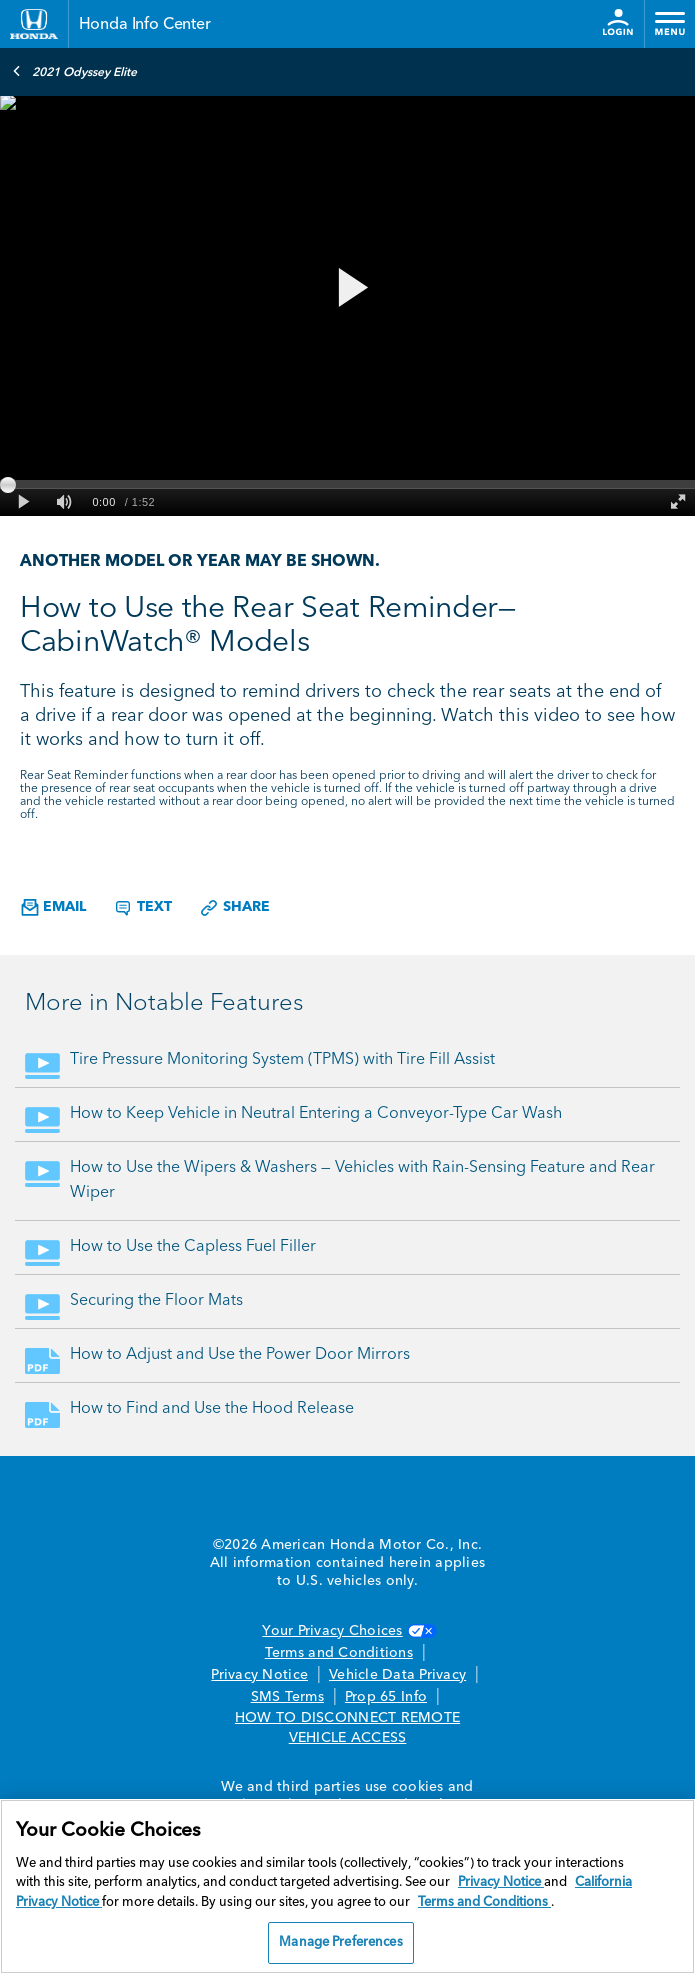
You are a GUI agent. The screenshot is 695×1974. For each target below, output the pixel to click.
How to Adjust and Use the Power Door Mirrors (240, 1355)
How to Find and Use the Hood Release (212, 1409)
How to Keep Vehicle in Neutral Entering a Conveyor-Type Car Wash (316, 1114)
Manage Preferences (340, 1942)
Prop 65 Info (386, 1697)
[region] (347, 1886)
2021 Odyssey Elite (74, 71)
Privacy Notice (259, 1675)
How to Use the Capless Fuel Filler (193, 1247)
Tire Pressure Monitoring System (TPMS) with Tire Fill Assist (282, 1060)
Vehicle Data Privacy (397, 1675)
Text (142, 908)
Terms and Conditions (339, 1653)
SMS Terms (287, 1697)
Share (234, 908)
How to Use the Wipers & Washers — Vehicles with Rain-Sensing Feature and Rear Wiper (362, 1180)
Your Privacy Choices (347, 1631)
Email (53, 907)
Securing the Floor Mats (156, 1301)
